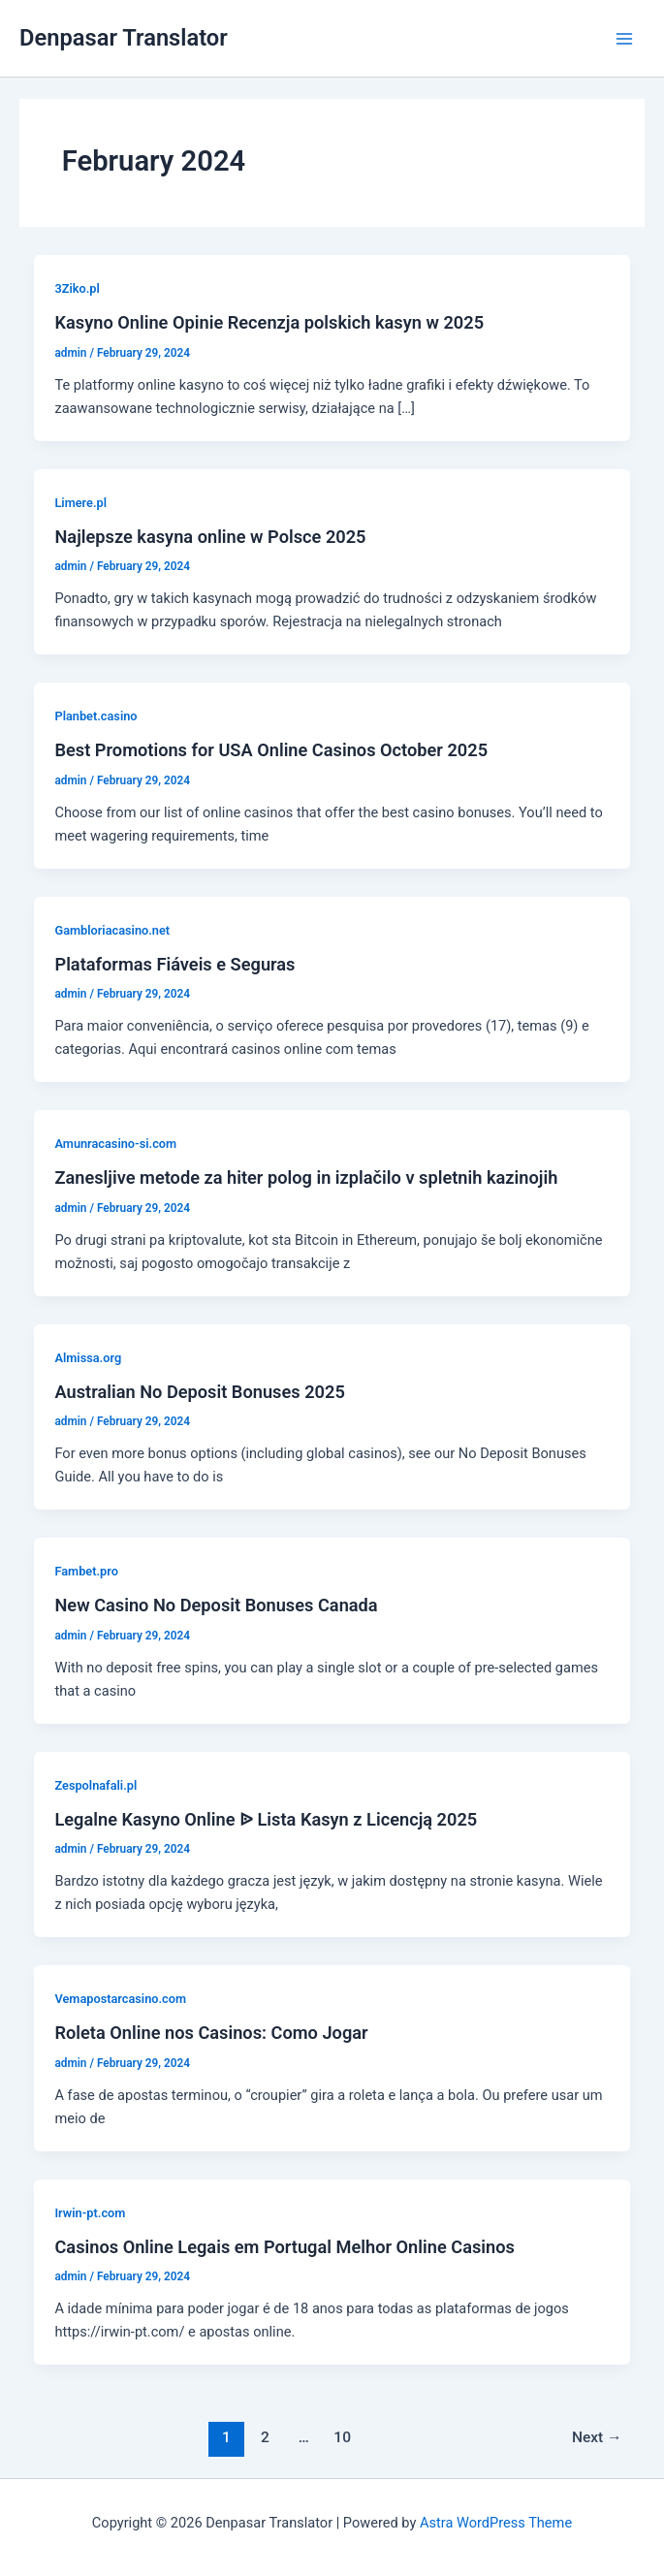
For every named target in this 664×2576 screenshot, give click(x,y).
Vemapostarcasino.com (120, 1998)
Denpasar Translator (123, 37)
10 (342, 2437)
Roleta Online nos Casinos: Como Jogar (210, 2032)
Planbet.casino (95, 716)
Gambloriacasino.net (112, 930)
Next (597, 2437)
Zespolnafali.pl (95, 1785)
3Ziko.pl (76, 288)
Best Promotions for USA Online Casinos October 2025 (271, 750)
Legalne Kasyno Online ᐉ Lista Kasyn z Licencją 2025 (265, 1819)
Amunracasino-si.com (115, 1143)
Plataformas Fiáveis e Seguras (174, 964)
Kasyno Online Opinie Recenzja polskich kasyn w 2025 (269, 322)
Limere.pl (80, 502)
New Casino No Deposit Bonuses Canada (215, 1605)
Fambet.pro (85, 1571)
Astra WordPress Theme (496, 2522)
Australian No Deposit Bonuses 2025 (199, 1392)
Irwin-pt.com (89, 2213)
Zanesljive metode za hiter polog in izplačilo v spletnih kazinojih (305, 1177)
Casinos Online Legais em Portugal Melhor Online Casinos (284, 2247)
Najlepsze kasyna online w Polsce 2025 (209, 536)
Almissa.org (87, 1358)
